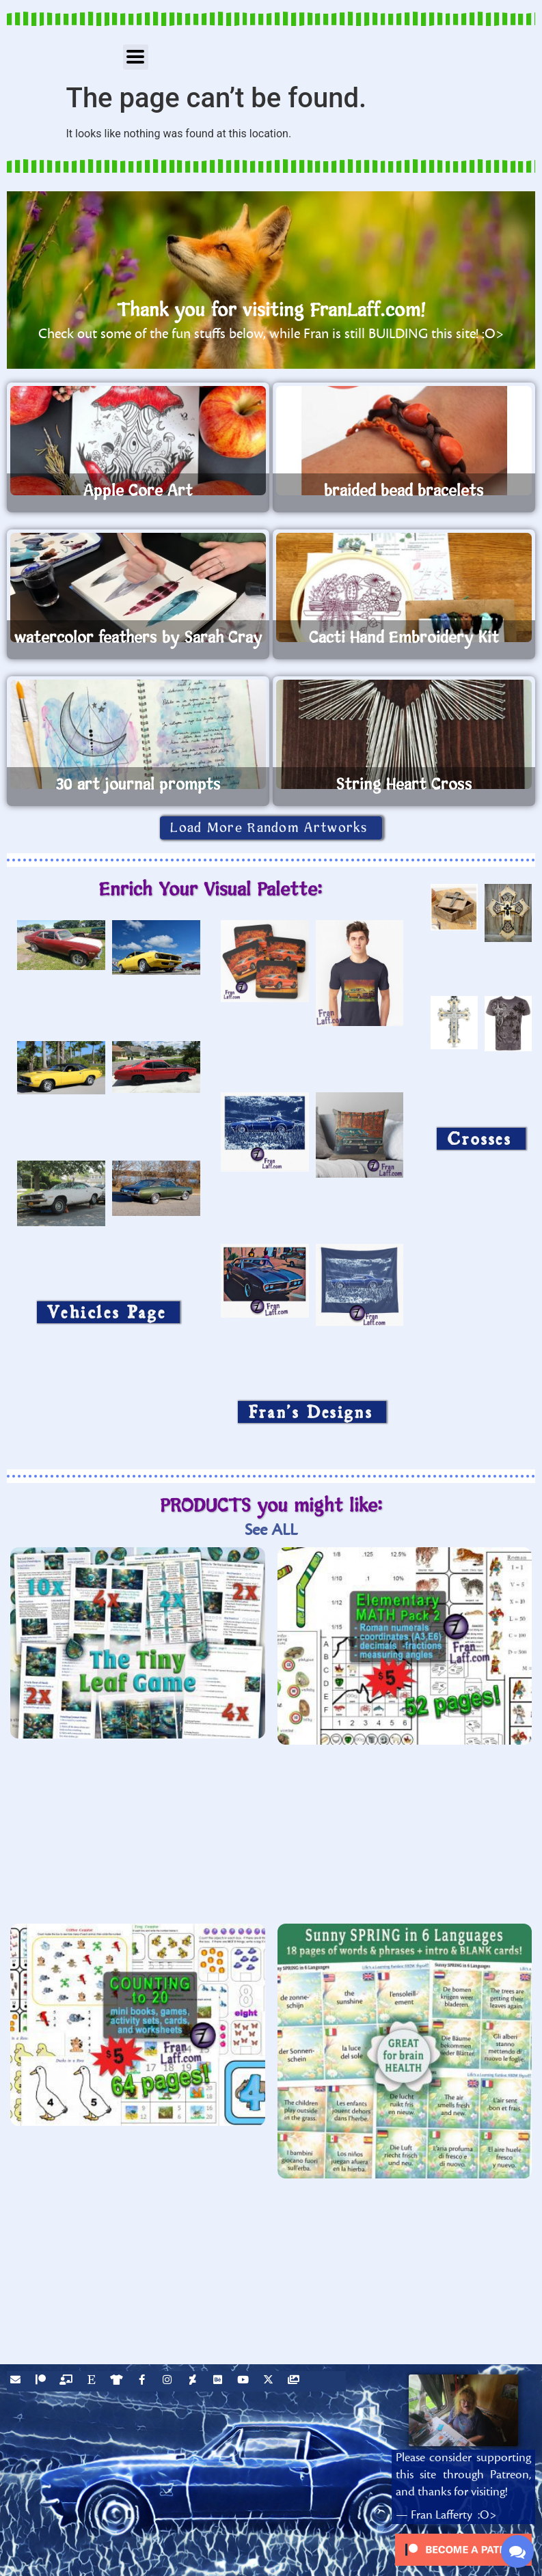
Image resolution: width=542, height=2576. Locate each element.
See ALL (271, 1529)
